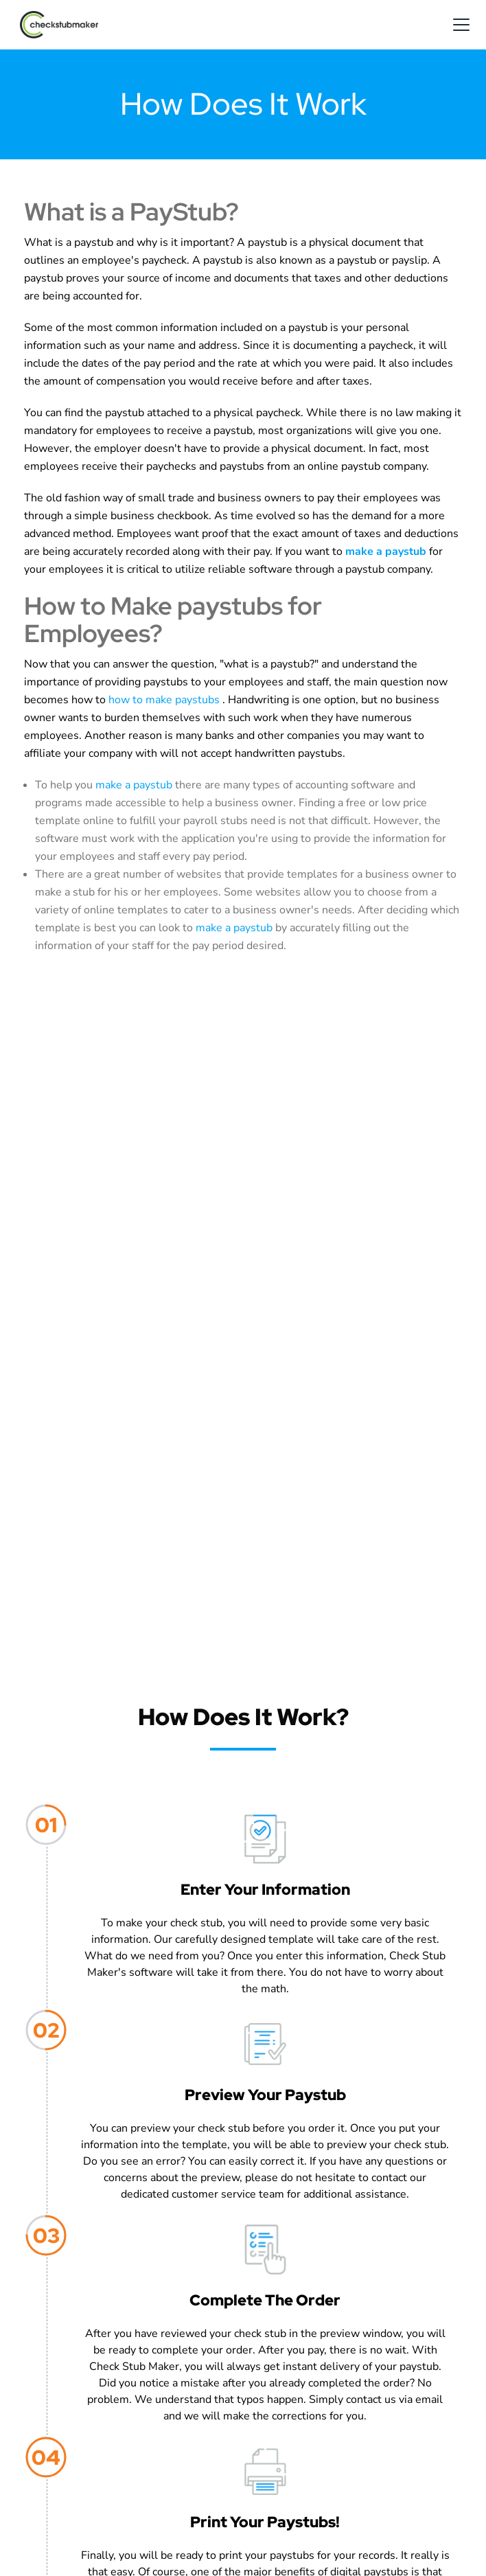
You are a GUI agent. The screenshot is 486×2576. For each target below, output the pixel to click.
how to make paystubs (165, 699)
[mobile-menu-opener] (461, 24)
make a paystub (135, 785)
